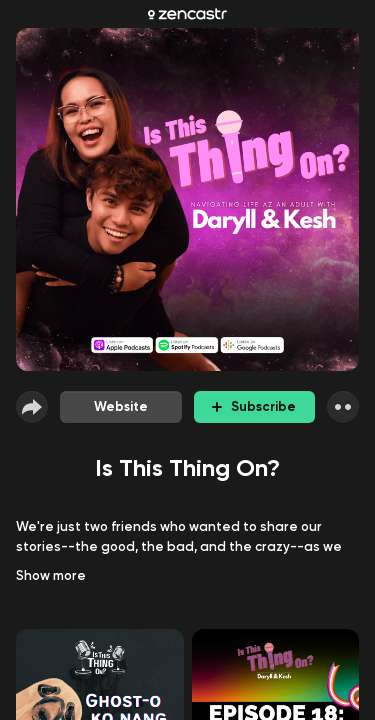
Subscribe (254, 406)
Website (121, 406)
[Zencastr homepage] (187, 14)
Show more (51, 575)
